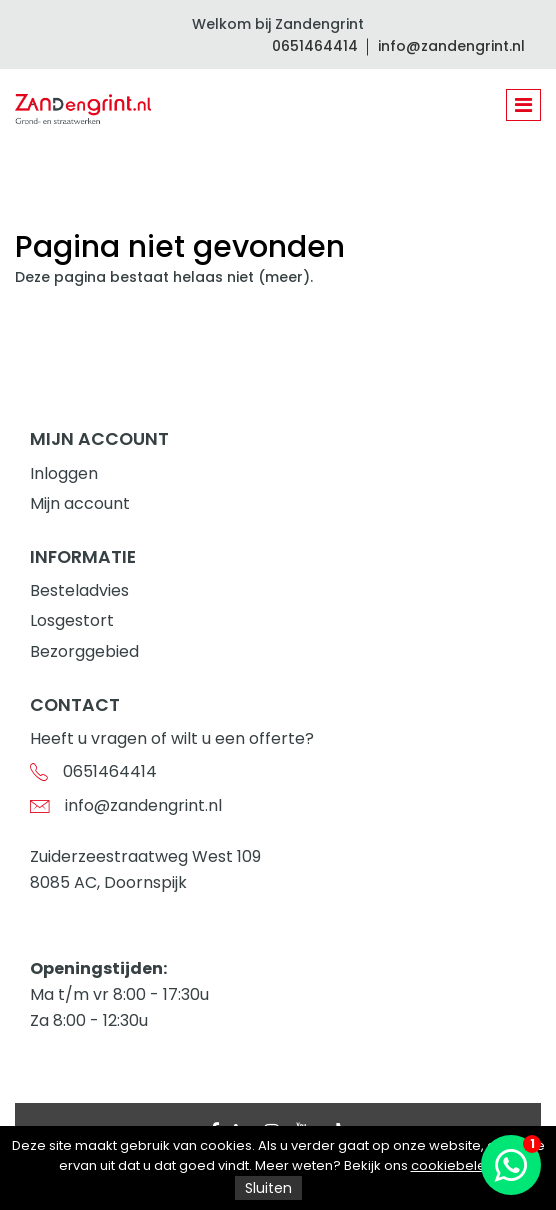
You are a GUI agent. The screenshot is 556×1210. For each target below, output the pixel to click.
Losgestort (72, 620)
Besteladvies (79, 590)
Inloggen (64, 473)
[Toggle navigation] (523, 105)
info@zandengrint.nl (451, 46)
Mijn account (80, 503)
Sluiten (268, 1188)
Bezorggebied (84, 651)
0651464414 (315, 46)
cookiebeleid (454, 1165)
